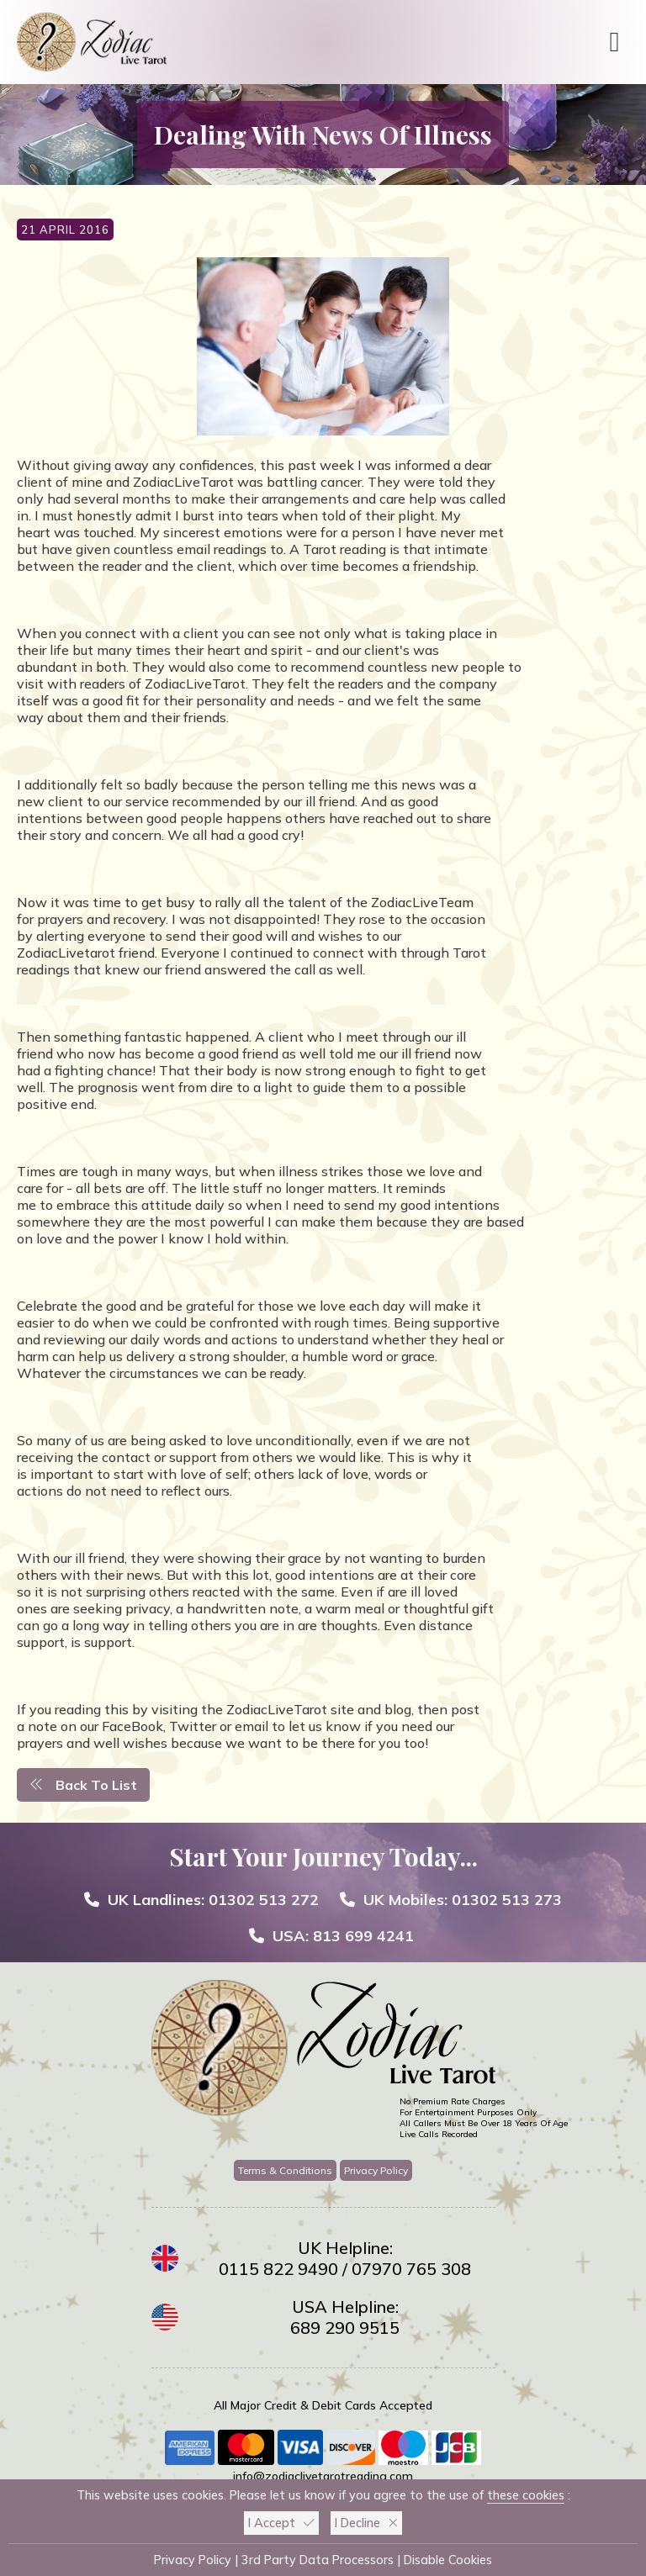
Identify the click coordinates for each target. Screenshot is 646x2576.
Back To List (83, 1784)
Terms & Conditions (285, 2170)
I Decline (366, 2523)
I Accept (281, 2523)
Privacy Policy (376, 2170)
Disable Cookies (448, 2560)
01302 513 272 (264, 1899)
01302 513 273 (507, 1899)
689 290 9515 (345, 2327)
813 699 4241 (363, 1935)
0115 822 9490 (278, 2268)
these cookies (525, 2495)
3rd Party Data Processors (317, 2560)
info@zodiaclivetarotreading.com (323, 2476)
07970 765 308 (411, 2268)
